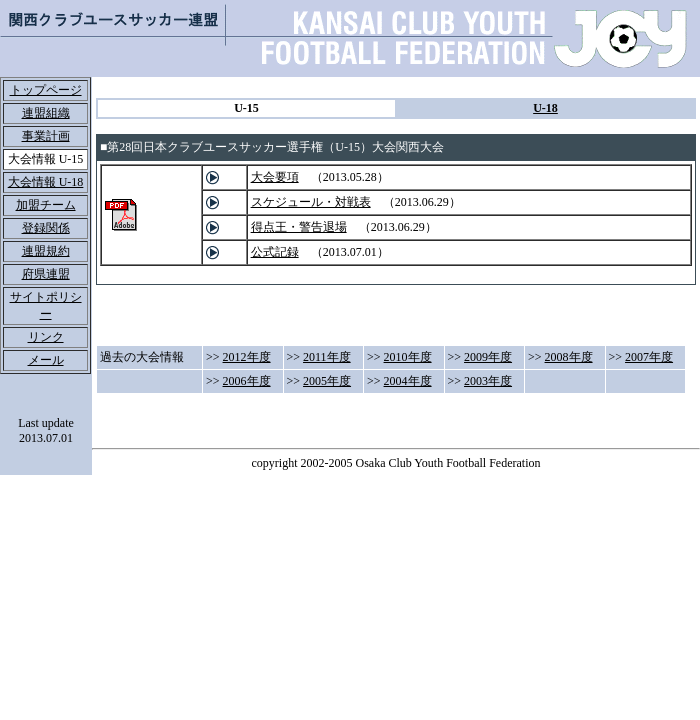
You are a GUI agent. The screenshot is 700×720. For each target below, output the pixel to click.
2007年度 (649, 357)
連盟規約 (46, 251)
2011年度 (327, 357)
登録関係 (46, 228)
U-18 (545, 108)
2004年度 (408, 381)
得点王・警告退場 (299, 227)
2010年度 (408, 357)
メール (46, 360)
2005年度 (327, 381)
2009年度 (488, 357)
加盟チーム (46, 205)
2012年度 (247, 357)
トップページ (46, 90)
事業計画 (46, 136)
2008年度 (569, 357)
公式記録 (275, 252)
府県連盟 (46, 274)
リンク (46, 337)
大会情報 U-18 (46, 182)
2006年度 (247, 381)
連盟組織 (46, 113)
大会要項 (275, 177)
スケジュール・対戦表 (311, 202)
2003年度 (488, 381)
